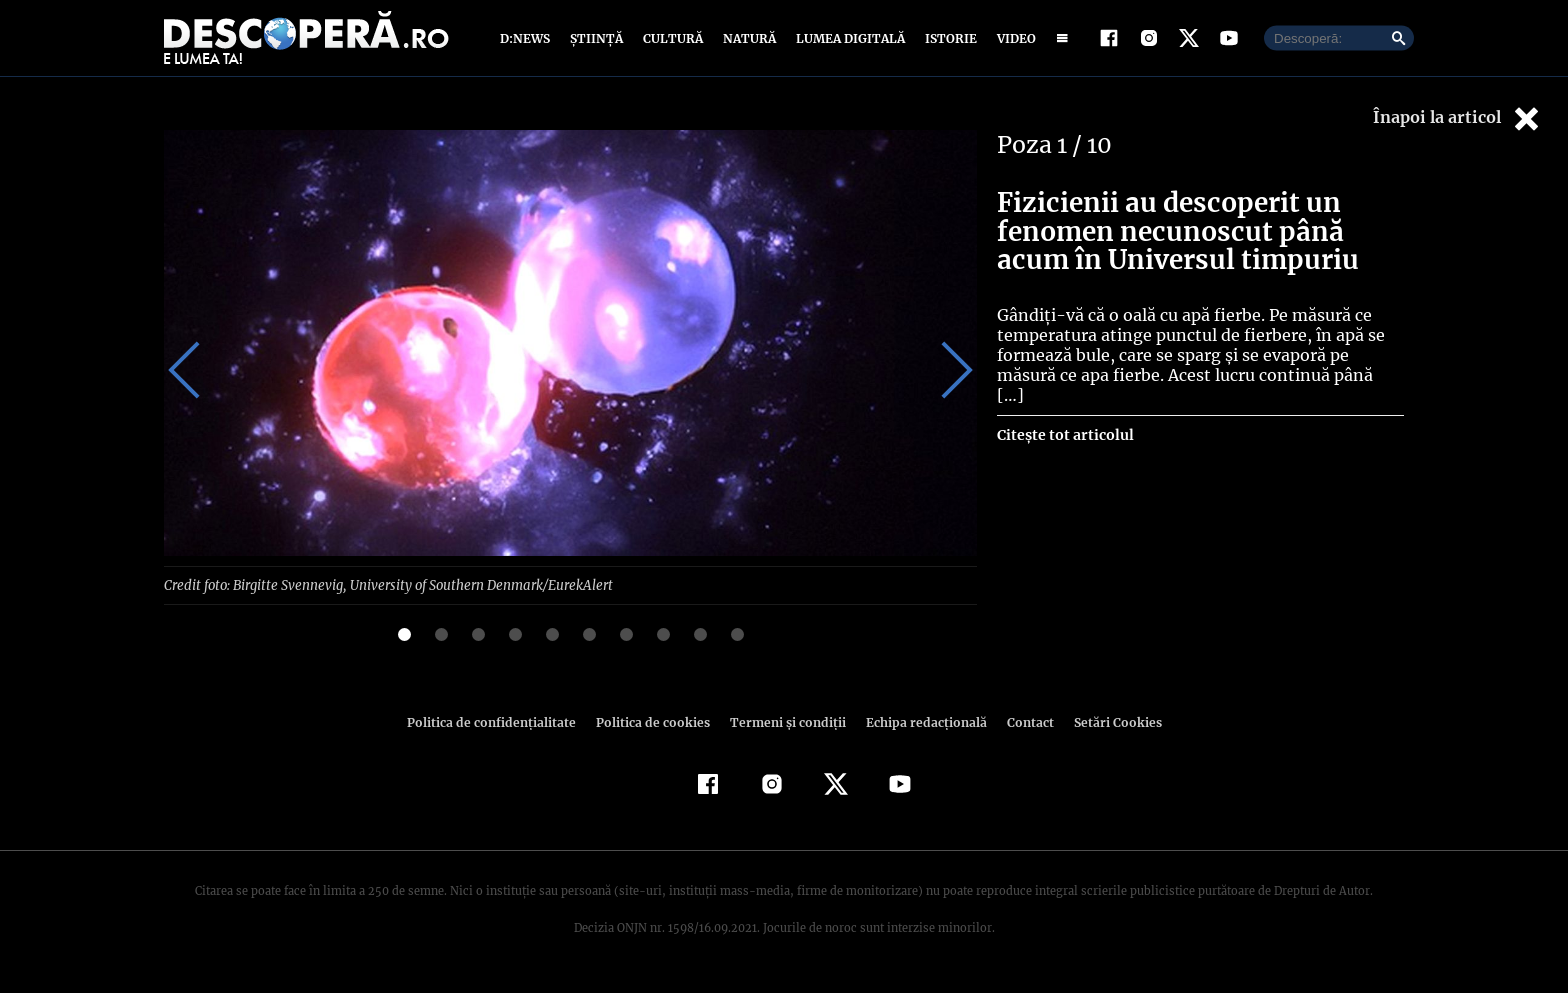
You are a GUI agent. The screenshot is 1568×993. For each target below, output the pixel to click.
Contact (1022, 731)
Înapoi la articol (1458, 127)
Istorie (947, 42)
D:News (528, 42)
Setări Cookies (1107, 731)
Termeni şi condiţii (785, 731)
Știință (597, 42)
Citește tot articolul (1064, 424)
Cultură (672, 42)
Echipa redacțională (920, 731)
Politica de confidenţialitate (500, 731)
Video (1012, 42)
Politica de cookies (655, 731)
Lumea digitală (847, 42)
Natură (747, 42)
